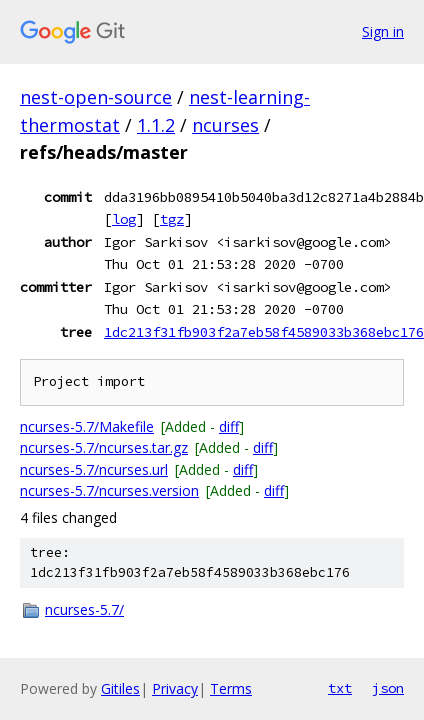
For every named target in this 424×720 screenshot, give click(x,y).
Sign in (383, 31)
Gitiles (120, 688)
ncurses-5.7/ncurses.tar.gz (104, 447)
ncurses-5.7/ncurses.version (109, 490)
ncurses (225, 125)
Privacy (175, 688)
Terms (231, 688)
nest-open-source (96, 97)
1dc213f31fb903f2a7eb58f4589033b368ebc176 (264, 332)
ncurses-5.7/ (84, 609)
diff (229, 426)
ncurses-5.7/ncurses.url (94, 469)
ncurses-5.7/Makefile (87, 426)
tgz (172, 219)
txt (340, 688)
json (388, 688)
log (124, 219)
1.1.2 (156, 125)
